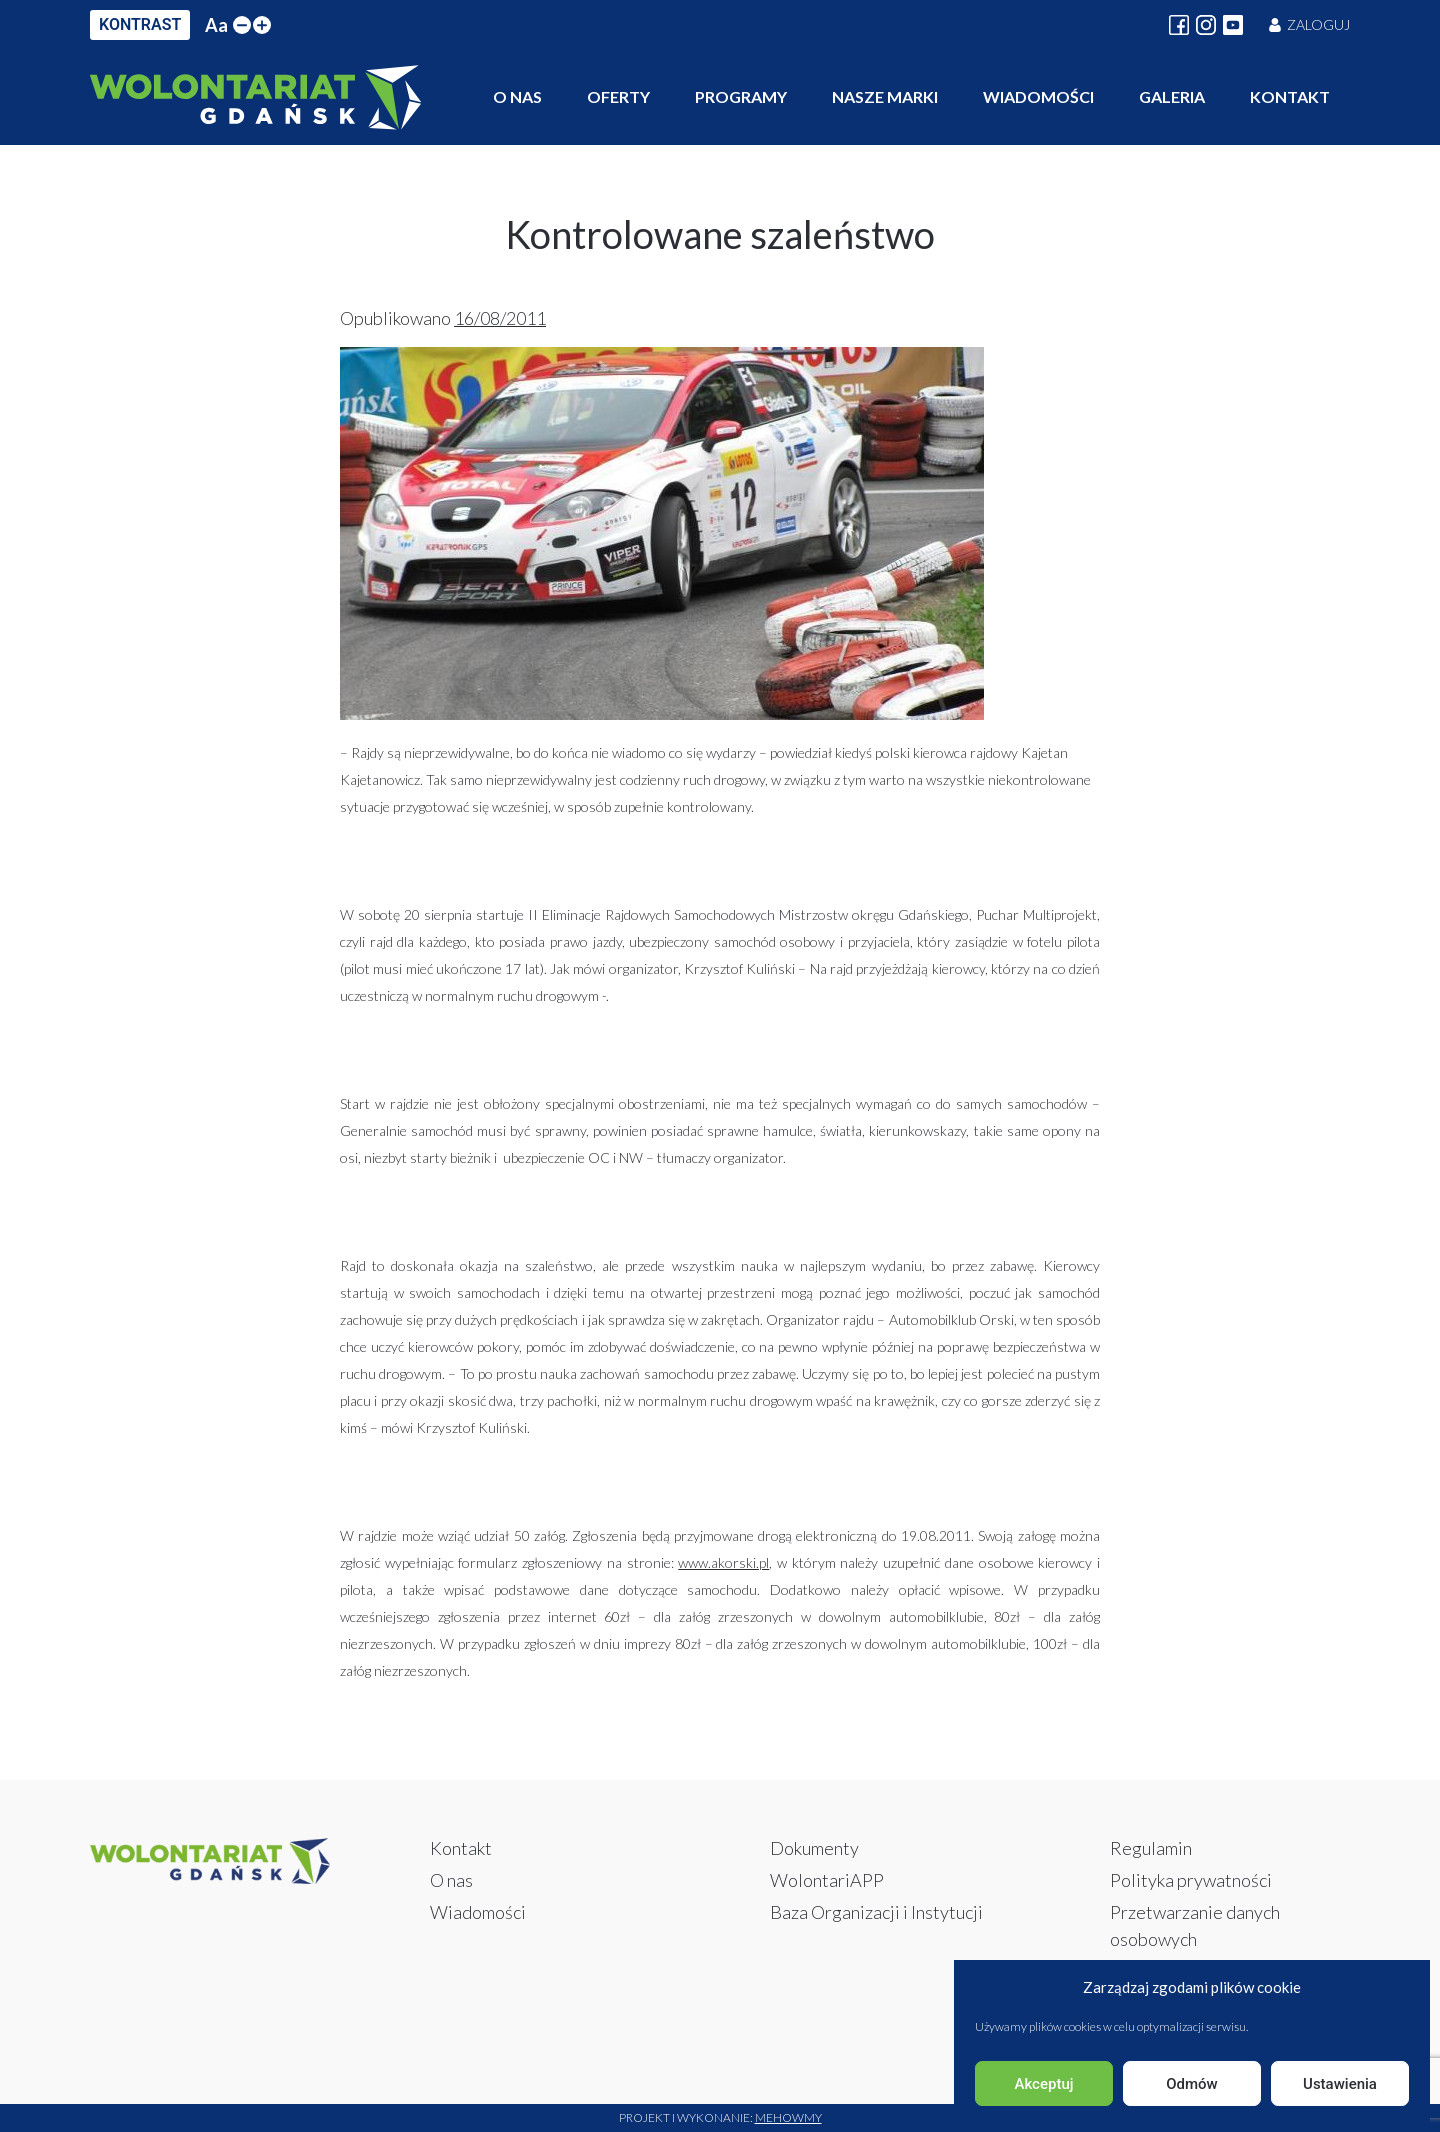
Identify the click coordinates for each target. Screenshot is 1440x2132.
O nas (517, 96)
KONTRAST (140, 24)
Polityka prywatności (1191, 1880)
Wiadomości (1038, 96)
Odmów (1192, 2084)
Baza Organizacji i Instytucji (876, 1912)
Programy (741, 96)
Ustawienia (1340, 2084)
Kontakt (1290, 96)
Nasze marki (885, 96)
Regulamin (1151, 1848)
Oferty (618, 96)
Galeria (1172, 96)
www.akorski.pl (723, 1562)
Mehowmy (788, 2117)
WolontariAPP (827, 1880)
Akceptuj (1043, 2084)
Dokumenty (814, 1848)
